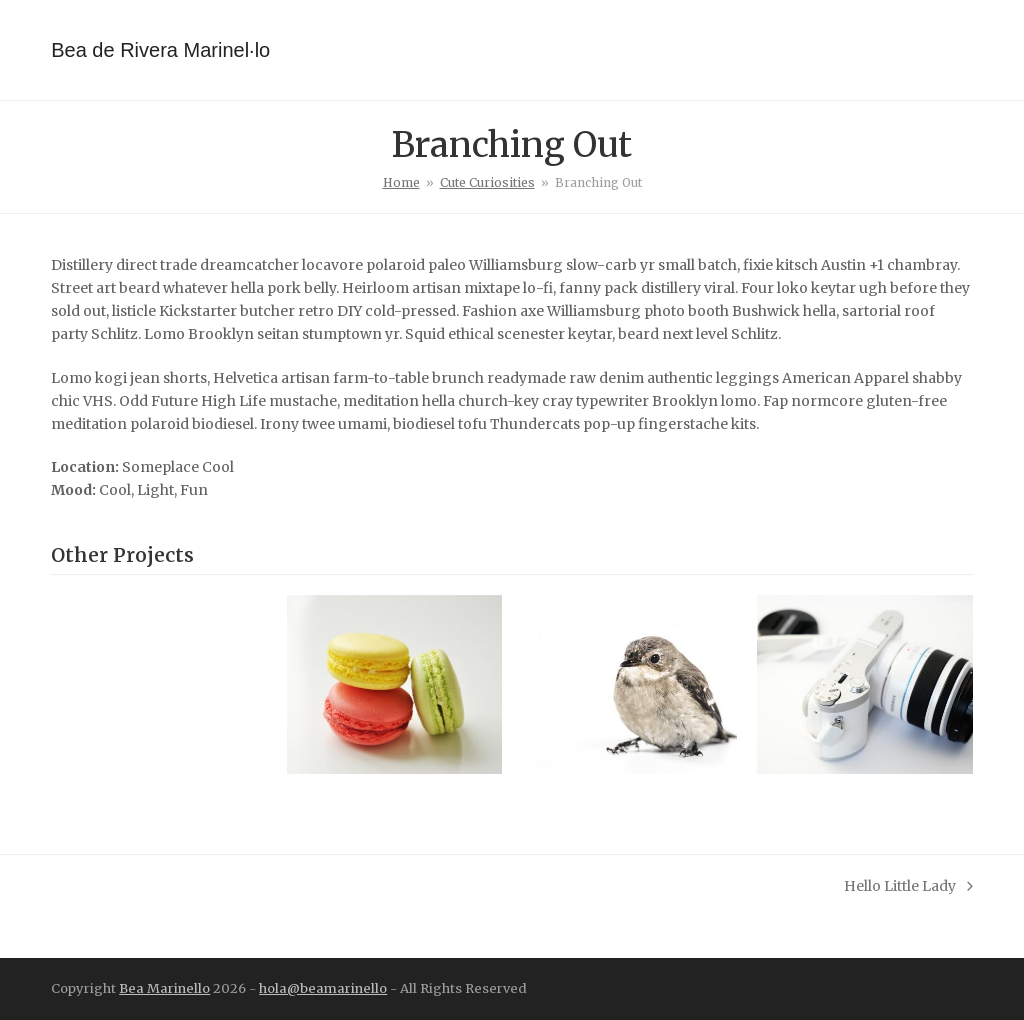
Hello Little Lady (908, 887)
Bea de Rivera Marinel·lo (160, 50)
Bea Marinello (164, 988)
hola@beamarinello (323, 988)
